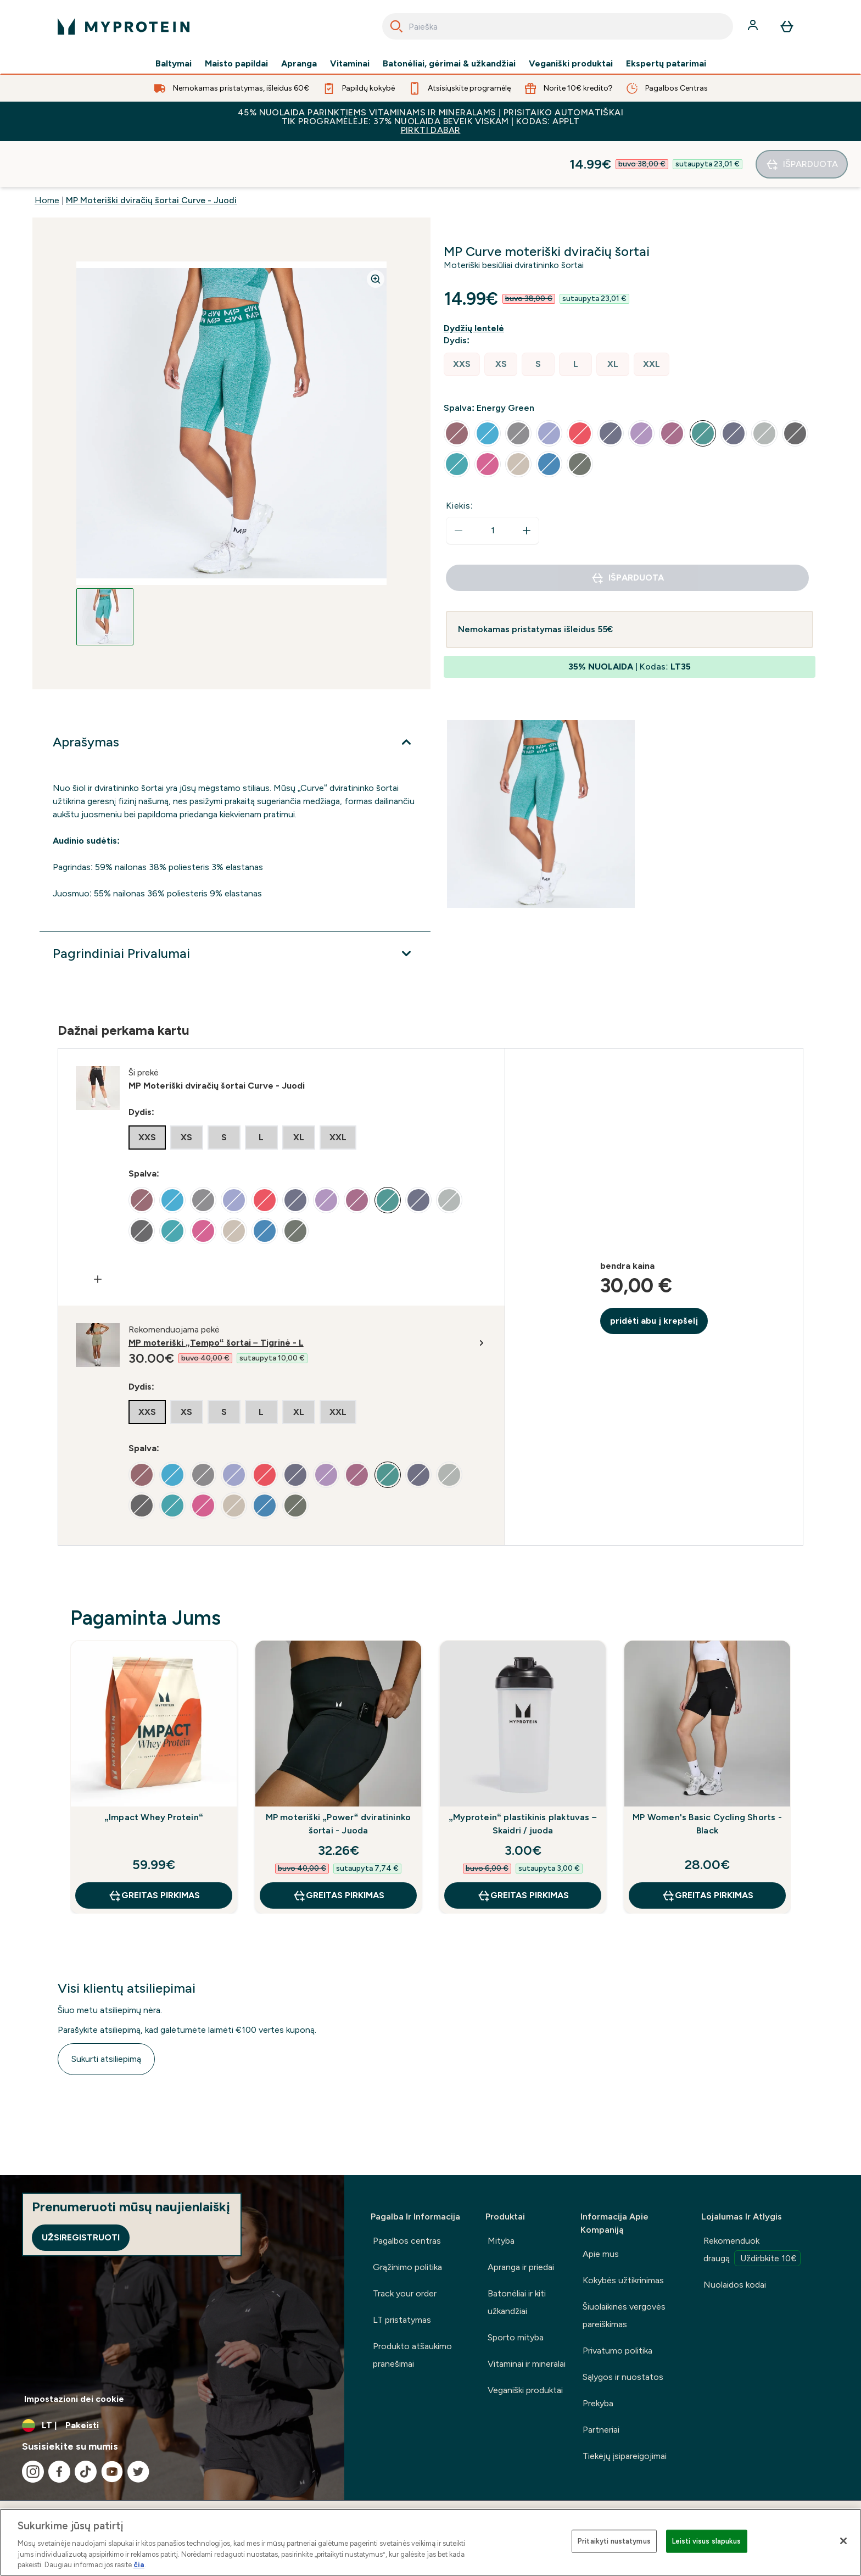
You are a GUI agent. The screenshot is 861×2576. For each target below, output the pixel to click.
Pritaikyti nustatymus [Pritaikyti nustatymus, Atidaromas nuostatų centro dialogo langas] (614, 2541)
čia (138, 2565)
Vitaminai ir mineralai (527, 2363)
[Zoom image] (375, 233)
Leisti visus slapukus (706, 2541)
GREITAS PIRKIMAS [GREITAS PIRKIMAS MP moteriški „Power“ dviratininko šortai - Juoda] (338, 1849)
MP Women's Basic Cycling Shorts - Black (707, 1777)
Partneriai (601, 2429)
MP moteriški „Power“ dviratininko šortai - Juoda (338, 1777)
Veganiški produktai (571, 63)
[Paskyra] (753, 26)
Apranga (299, 63)
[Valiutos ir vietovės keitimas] (172, 2425)
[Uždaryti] (843, 2541)
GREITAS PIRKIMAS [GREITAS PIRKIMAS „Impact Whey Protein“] (154, 1849)
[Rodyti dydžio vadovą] (476, 282)
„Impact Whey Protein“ (153, 1771)
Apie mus (601, 2254)
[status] (493, 484)
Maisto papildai (236, 63)
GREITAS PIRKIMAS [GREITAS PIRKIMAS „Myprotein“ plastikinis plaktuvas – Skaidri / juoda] (523, 1849)
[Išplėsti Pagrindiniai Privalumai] (235, 907)
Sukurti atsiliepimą (106, 2013)
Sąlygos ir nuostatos (623, 2377)
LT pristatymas (402, 2320)
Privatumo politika (617, 2350)
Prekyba (598, 2403)
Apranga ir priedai (521, 2267)
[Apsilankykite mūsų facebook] (59, 2472)
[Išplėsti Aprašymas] (235, 696)
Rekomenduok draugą (752, 2250)
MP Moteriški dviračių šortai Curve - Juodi (151, 154)
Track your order (405, 2293)
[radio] (462, 318)
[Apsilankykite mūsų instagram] (33, 2472)
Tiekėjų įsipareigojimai (625, 2456)
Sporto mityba (516, 2337)
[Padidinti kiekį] (527, 484)
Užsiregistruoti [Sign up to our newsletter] (81, 2237)
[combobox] (557, 26)
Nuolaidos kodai (734, 2284)
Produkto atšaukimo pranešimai (412, 2355)
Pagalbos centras (407, 2240)
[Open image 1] (104, 570)
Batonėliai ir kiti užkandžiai (517, 2302)
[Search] (396, 26)
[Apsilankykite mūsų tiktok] (86, 2472)
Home (47, 154)
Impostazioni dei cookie (74, 2399)
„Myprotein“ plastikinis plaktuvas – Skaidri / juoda (523, 1777)
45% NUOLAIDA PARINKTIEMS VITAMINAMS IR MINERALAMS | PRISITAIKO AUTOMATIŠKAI (430, 121)
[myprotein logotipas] (123, 26)
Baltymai (173, 63)
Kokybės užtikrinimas (623, 2280)
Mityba (501, 2240)
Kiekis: (459, 459)
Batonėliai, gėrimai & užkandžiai (449, 63)
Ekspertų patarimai (666, 63)
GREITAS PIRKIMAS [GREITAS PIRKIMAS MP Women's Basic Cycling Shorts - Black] (707, 1849)
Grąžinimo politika (407, 2267)
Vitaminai (350, 63)
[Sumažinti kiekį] (458, 484)
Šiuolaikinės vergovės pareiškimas (624, 2315)
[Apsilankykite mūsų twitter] (138, 2472)
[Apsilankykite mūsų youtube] (112, 2472)
